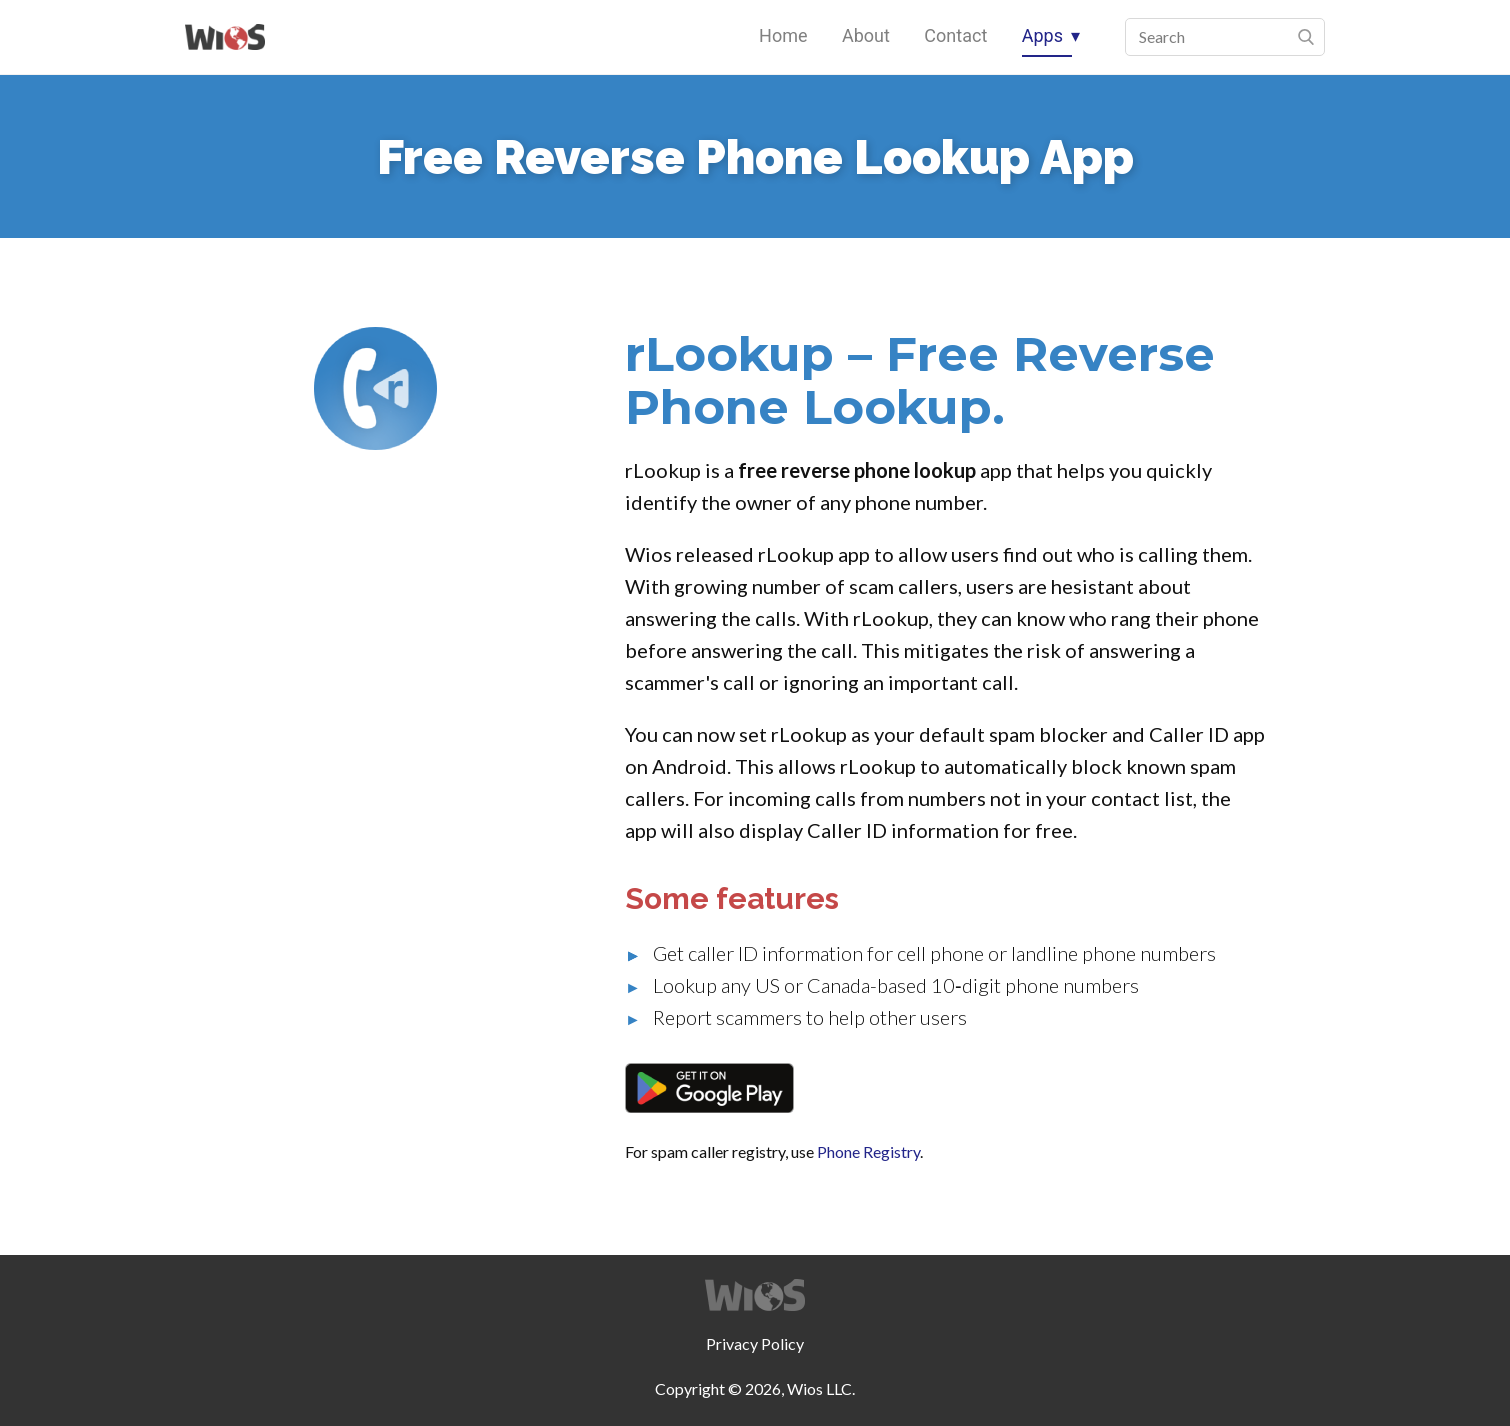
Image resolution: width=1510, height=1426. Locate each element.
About (866, 35)
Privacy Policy (755, 1343)
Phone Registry (868, 1151)
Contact (955, 35)
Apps (1042, 35)
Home (783, 35)
